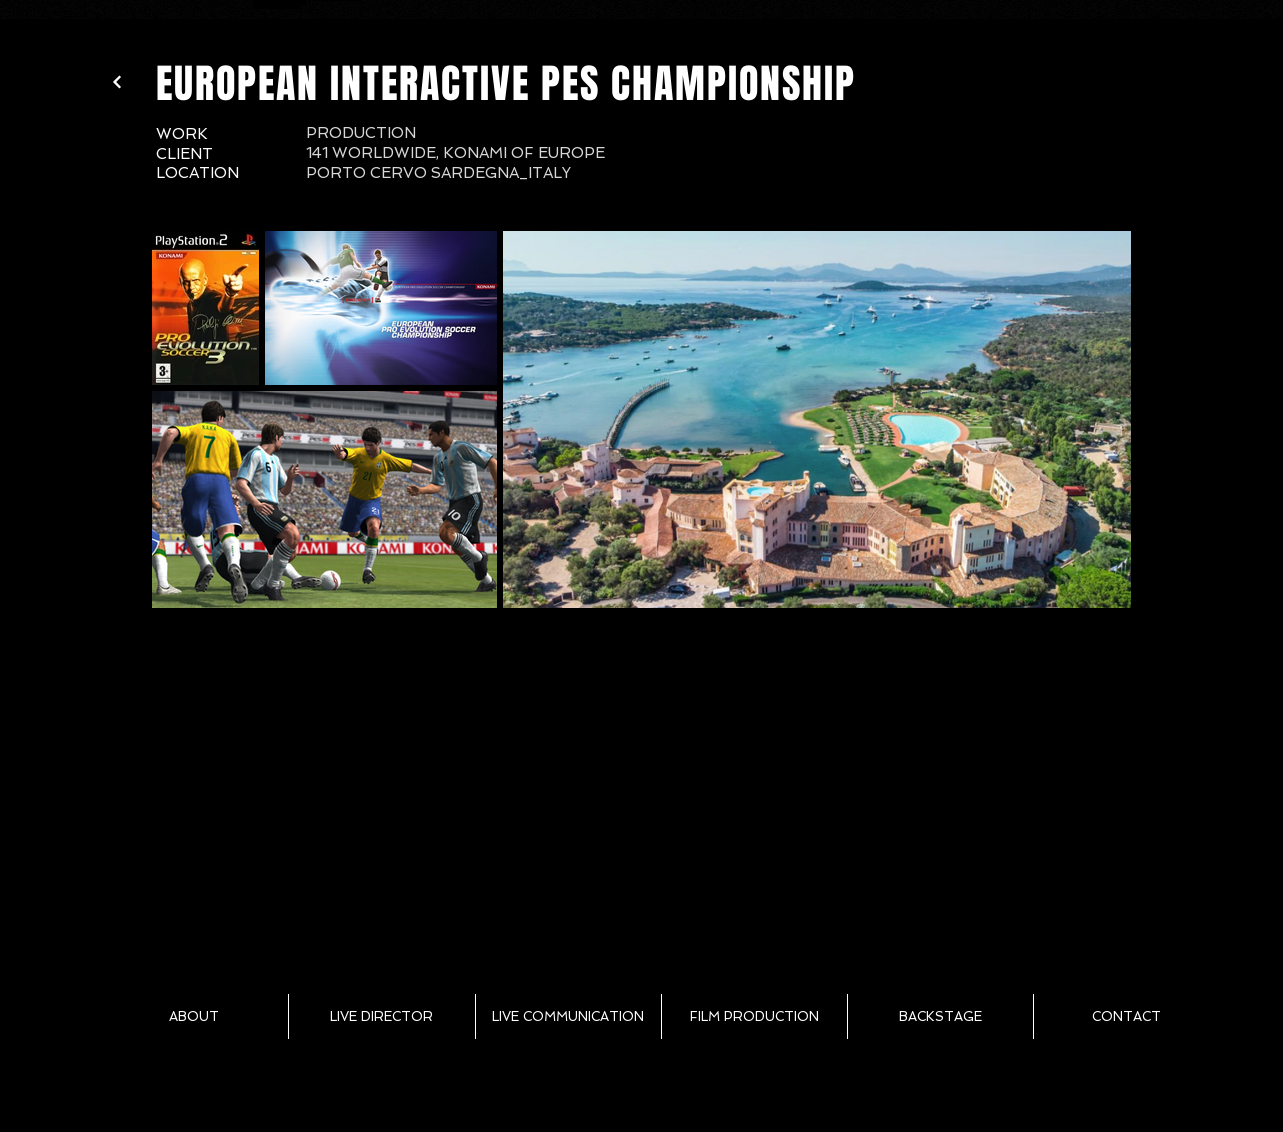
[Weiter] (117, 82)
